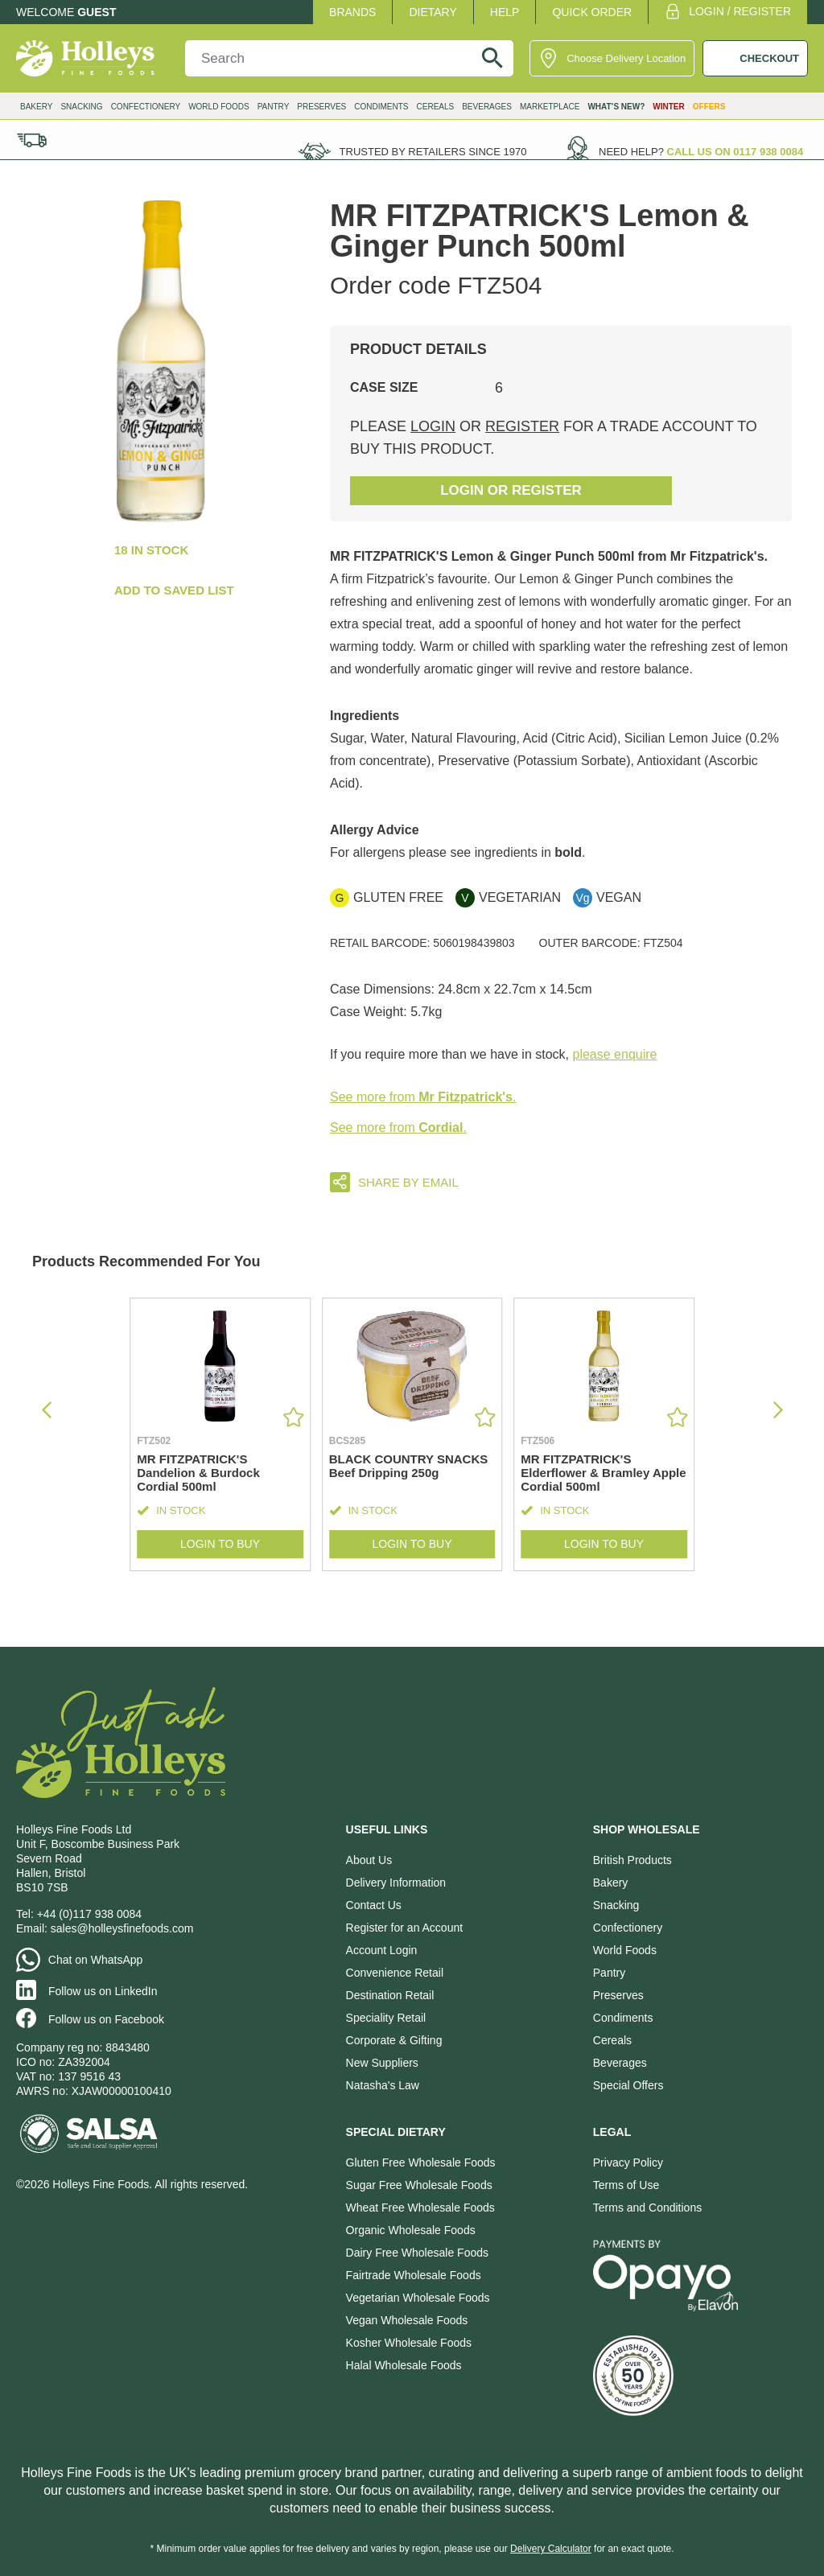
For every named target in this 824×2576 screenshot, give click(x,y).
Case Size (384, 387)
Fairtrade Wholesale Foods (413, 2275)
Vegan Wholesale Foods (407, 2320)
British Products (632, 1860)
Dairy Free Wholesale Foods (417, 2252)
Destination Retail (390, 1995)
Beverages (487, 106)
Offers (709, 106)
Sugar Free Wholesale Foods (419, 2185)
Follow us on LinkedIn (102, 1991)
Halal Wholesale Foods (404, 2365)
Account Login (382, 1950)
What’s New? (616, 106)
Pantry (274, 106)
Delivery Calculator (550, 2548)
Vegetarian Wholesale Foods (418, 2297)
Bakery (36, 106)
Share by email (408, 1182)
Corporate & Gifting (394, 2040)
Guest (96, 12)
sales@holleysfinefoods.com (122, 1928)
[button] (778, 1410)
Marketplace (549, 106)
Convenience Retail (394, 1972)
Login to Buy (220, 1544)
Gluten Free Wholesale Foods (421, 2162)
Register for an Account (405, 1927)
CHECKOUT (769, 58)
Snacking (81, 106)
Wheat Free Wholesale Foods (420, 2207)
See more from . (423, 1097)
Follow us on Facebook (106, 2019)
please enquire (614, 1054)
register (522, 426)
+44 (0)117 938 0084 (89, 1913)
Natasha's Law (382, 2085)
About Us (369, 1860)
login (432, 426)
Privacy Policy (628, 2162)
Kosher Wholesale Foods (409, 2342)
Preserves (321, 106)
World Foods (218, 106)
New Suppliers (382, 2062)
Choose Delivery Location (626, 58)
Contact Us (374, 1905)
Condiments (381, 106)
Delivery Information (396, 1882)
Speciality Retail (386, 2017)
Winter (668, 106)
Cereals (436, 106)
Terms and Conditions (647, 2207)
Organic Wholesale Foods (411, 2230)
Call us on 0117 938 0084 (735, 152)
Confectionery (146, 106)
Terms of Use (626, 2185)
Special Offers (628, 2085)
